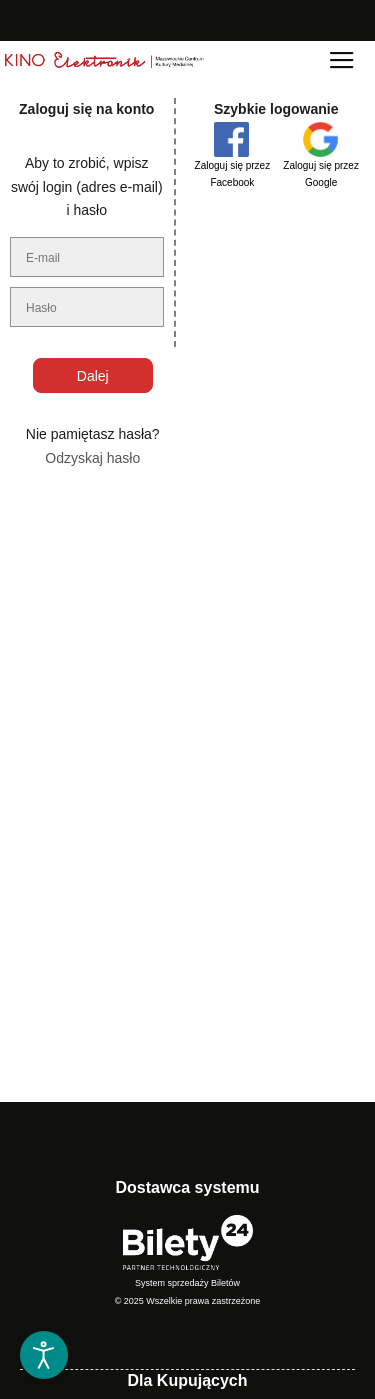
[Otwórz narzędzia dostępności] (44, 1355)
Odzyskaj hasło (92, 458)
